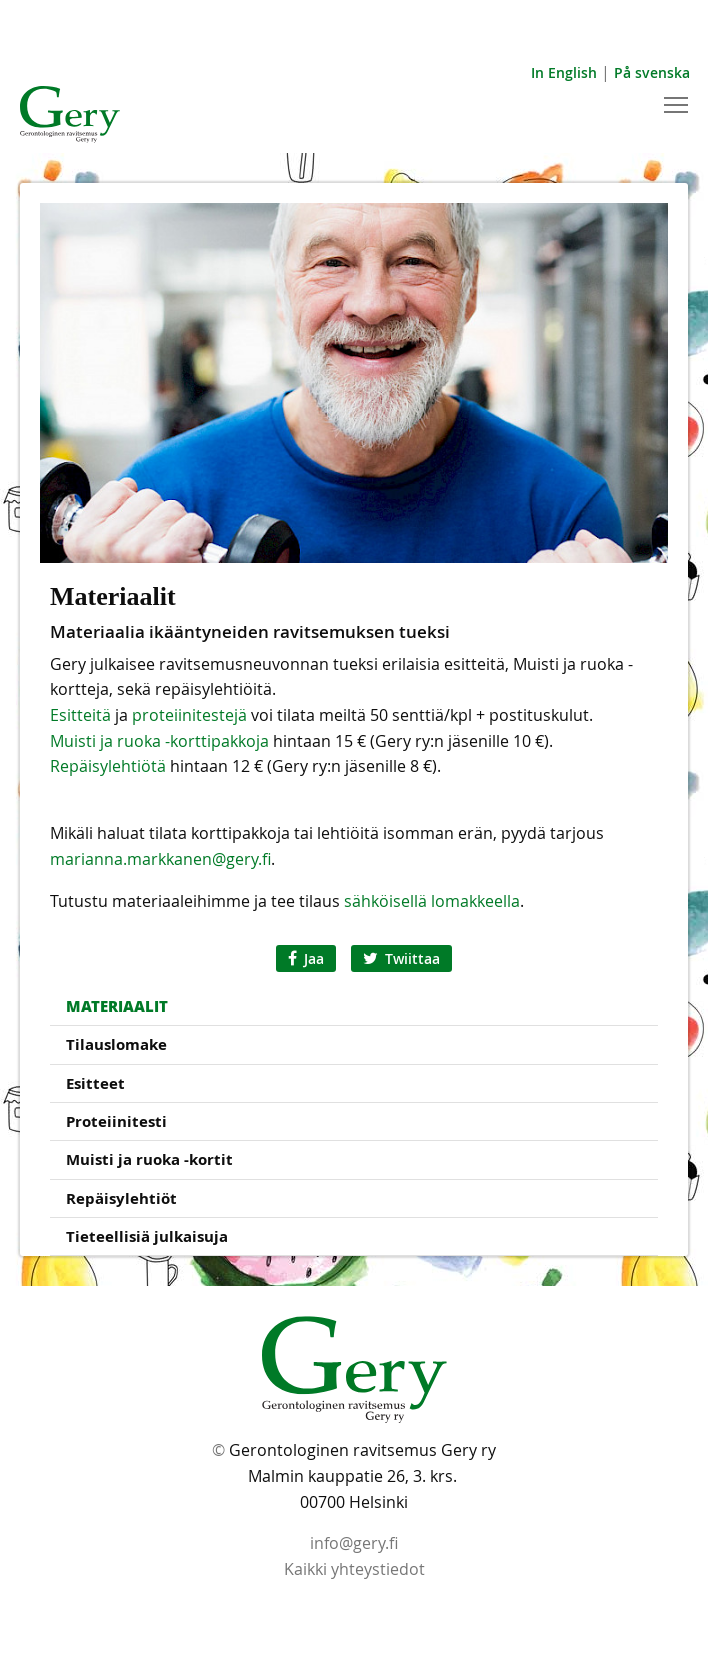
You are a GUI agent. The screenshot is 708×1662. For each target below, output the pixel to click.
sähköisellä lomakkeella (432, 901)
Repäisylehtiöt (121, 1198)
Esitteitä (80, 715)
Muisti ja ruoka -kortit (149, 1159)
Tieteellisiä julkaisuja (147, 1236)
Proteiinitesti (116, 1121)
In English (564, 72)
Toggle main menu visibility (678, 102)
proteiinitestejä (189, 715)
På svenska (652, 72)
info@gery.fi (354, 1543)
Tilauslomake (116, 1044)
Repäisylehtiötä (108, 766)
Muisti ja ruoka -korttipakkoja (159, 741)
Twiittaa (401, 958)
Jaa (306, 958)
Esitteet (95, 1083)
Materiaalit (117, 1006)
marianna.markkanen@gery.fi (160, 859)
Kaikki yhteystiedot (354, 1569)
